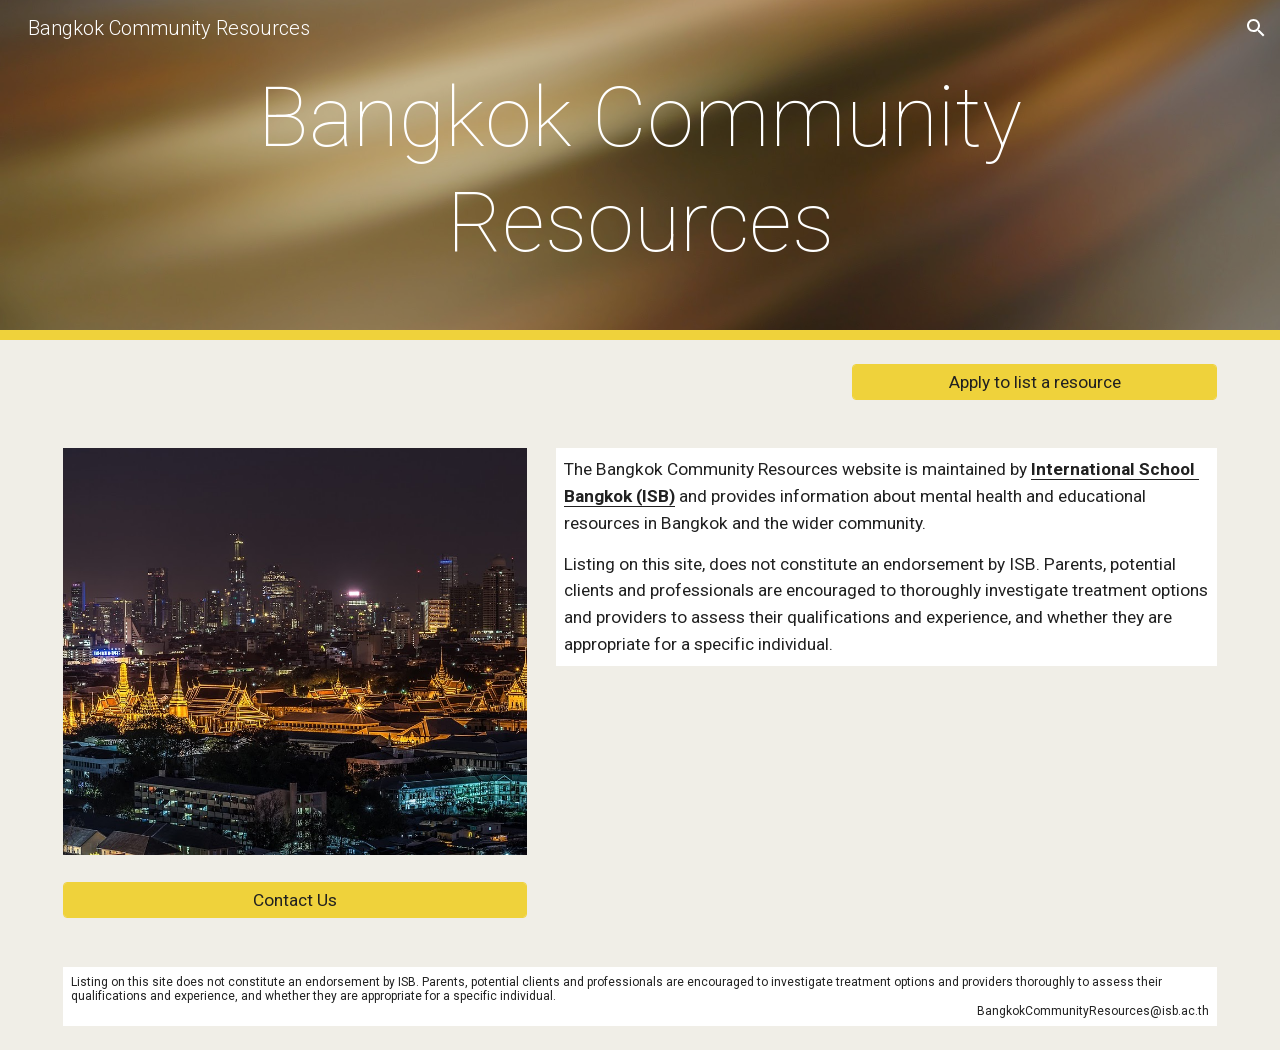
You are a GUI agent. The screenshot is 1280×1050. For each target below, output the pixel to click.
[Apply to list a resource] (1034, 382)
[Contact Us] (295, 900)
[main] (640, 170)
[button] (1256, 28)
